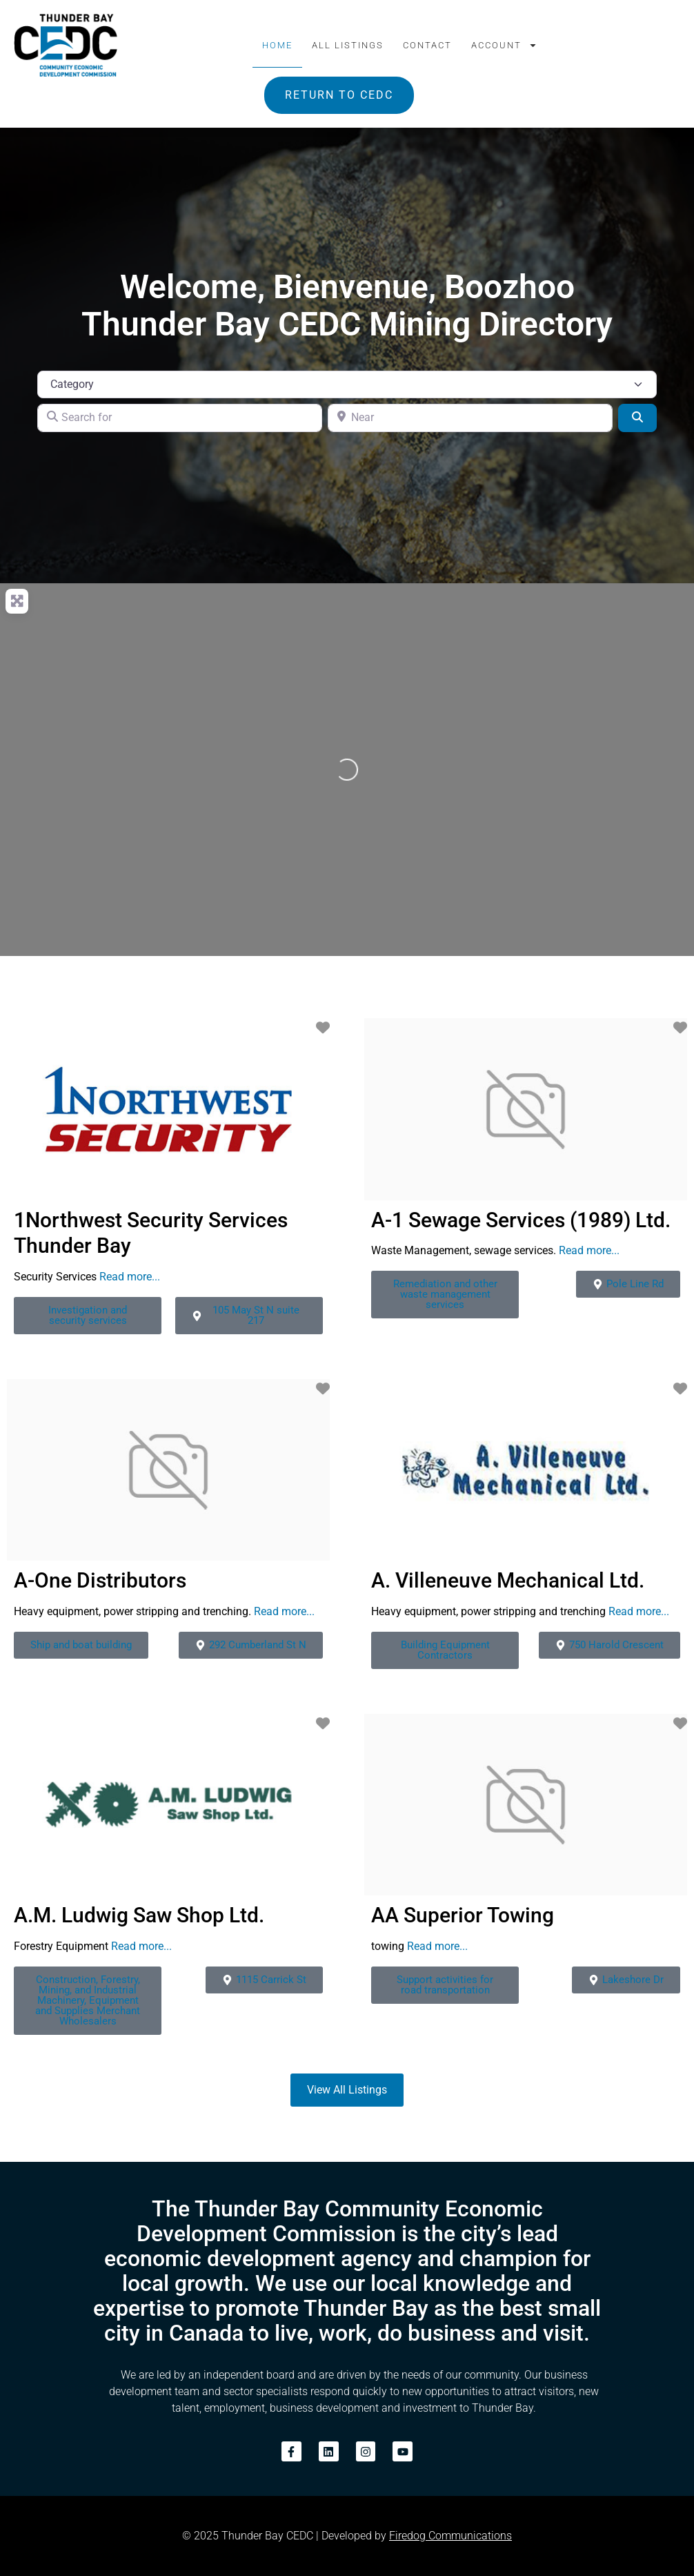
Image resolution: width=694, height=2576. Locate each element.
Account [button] (504, 45)
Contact (427, 45)
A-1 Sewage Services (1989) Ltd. (521, 1220)
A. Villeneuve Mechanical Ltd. (507, 1580)
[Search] (637, 417)
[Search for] (179, 417)
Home (277, 45)
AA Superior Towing (462, 1915)
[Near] (470, 417)
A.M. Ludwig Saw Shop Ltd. (139, 1915)
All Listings (348, 45)
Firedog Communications (450, 2535)
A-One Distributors (100, 1580)
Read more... (129, 1276)
